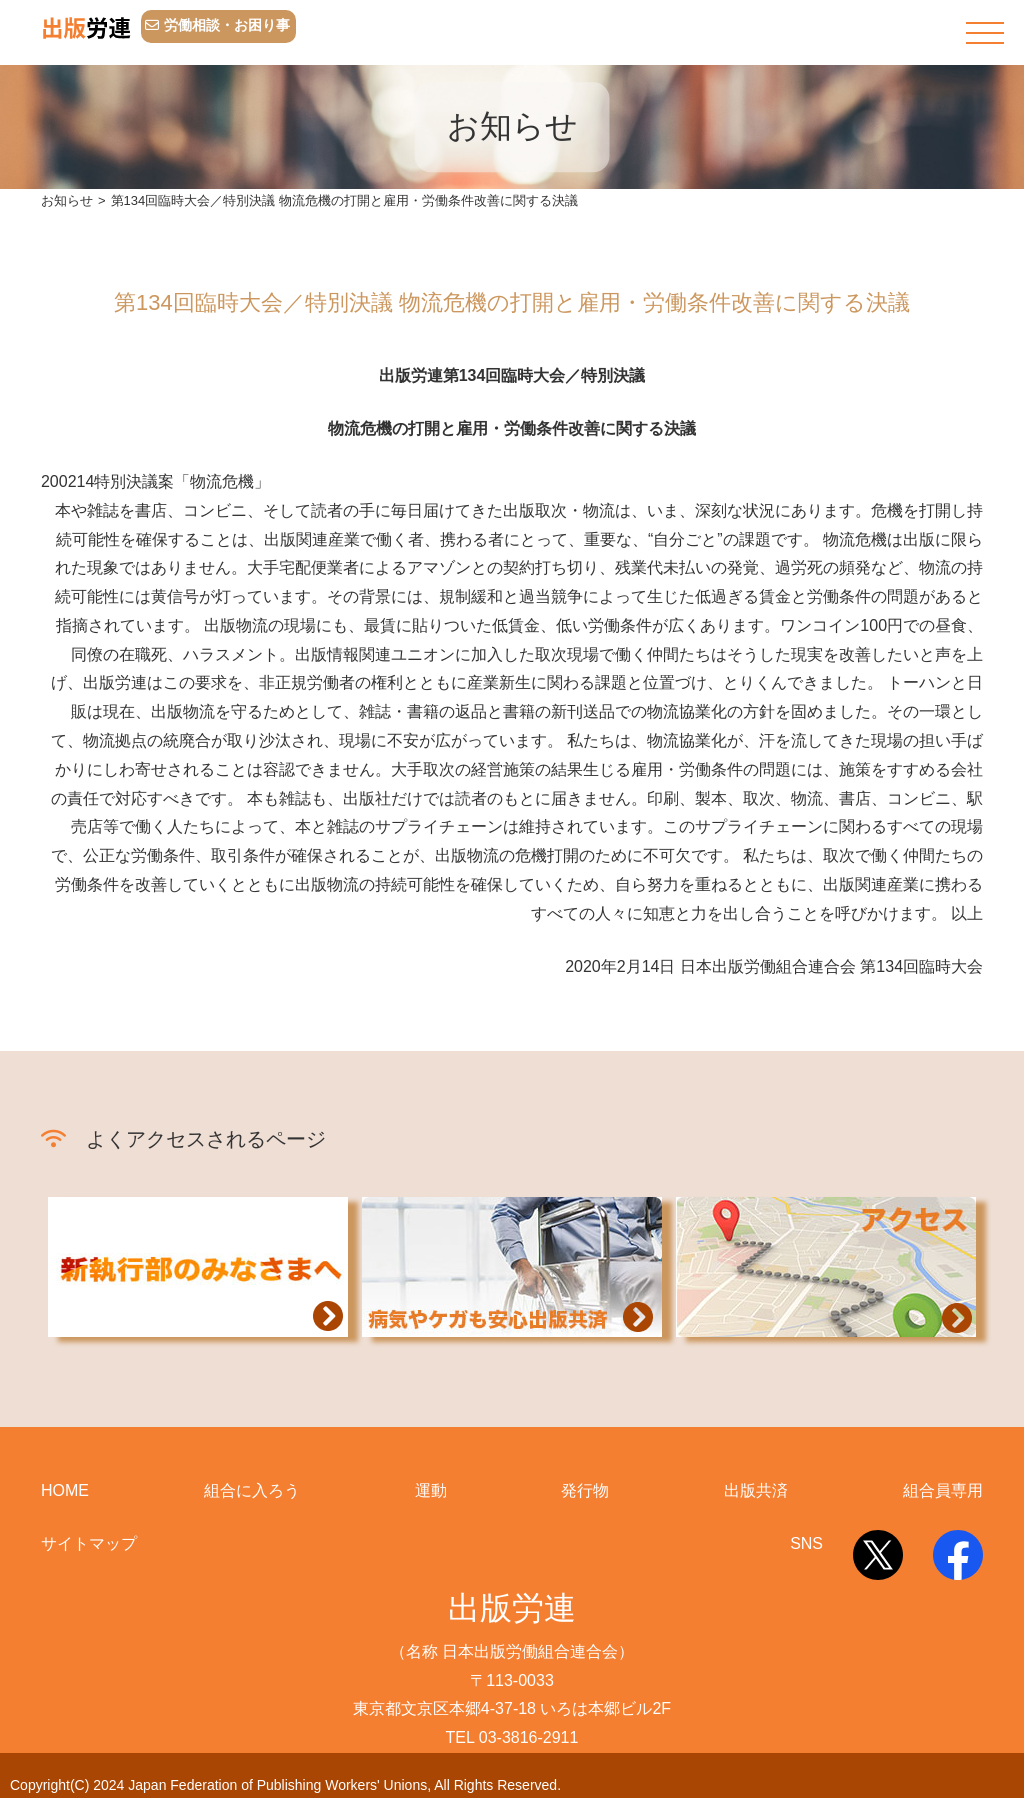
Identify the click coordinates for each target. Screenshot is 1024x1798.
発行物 (585, 1490)
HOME (65, 1490)
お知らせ (67, 200)
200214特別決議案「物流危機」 (155, 481)
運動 (431, 1490)
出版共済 (756, 1490)
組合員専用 (943, 1490)
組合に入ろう (252, 1490)
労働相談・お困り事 (217, 25)
